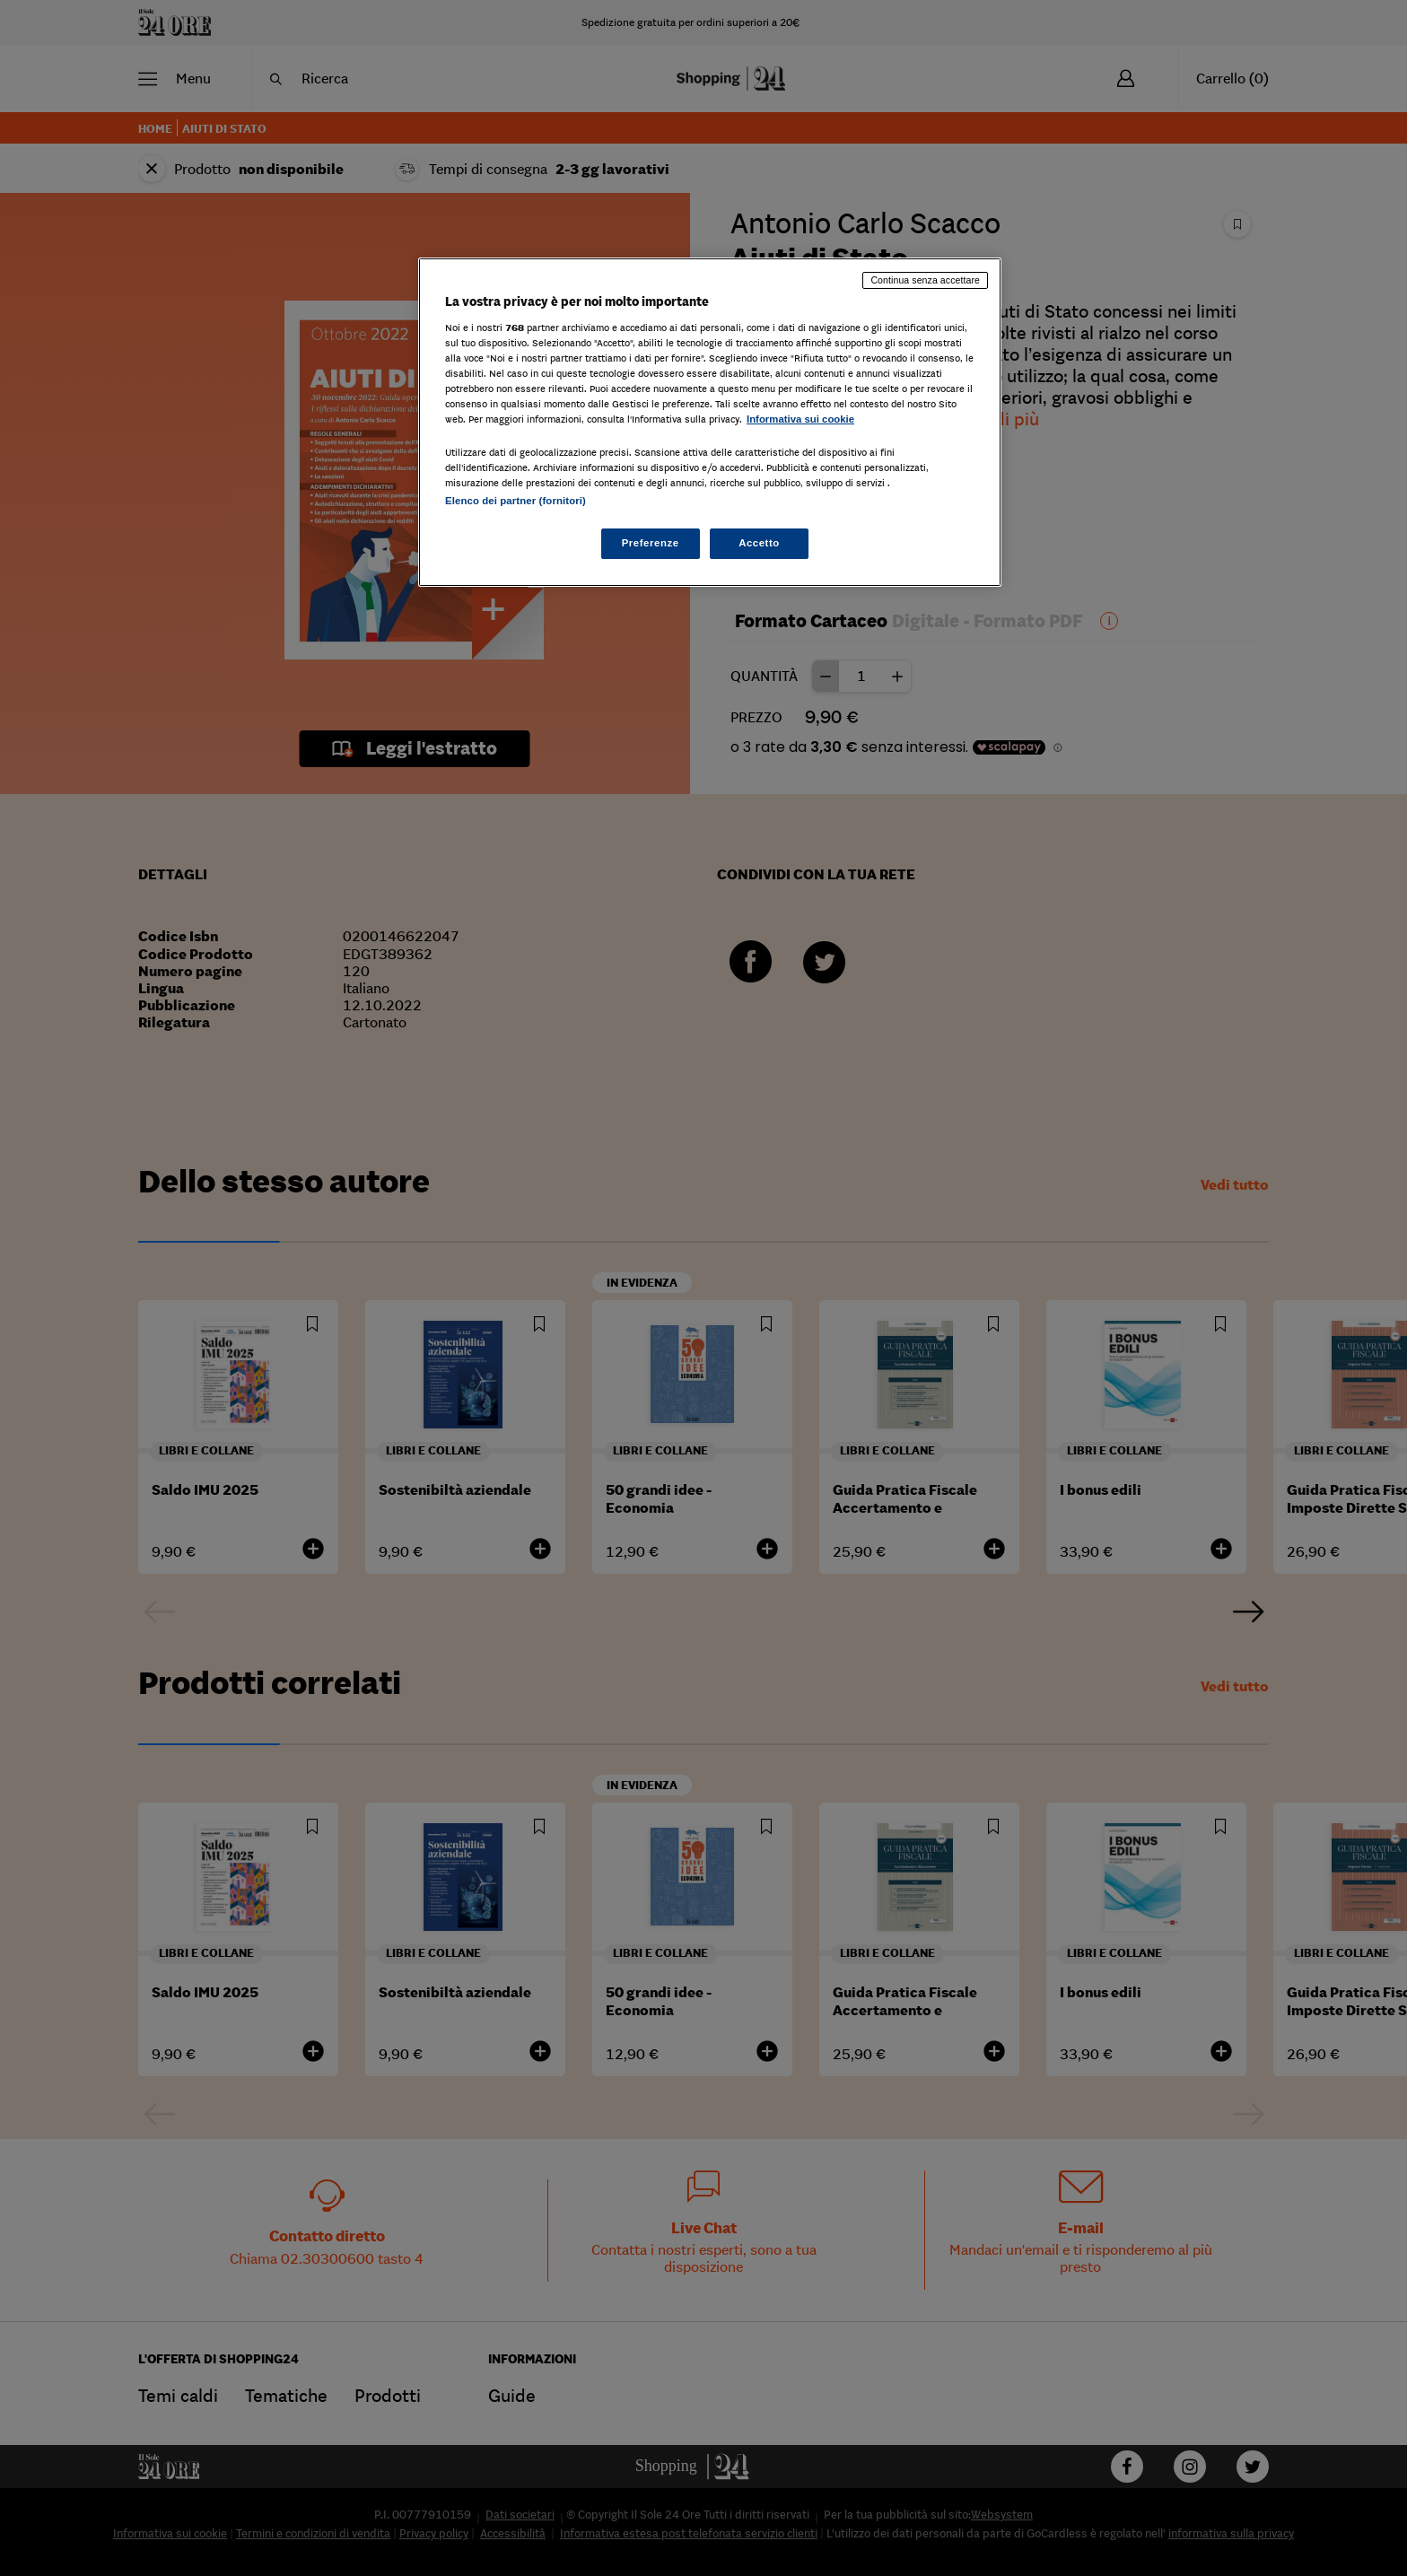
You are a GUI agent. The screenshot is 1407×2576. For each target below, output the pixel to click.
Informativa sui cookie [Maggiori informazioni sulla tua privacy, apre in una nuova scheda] (800, 419)
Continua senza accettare (925, 280)
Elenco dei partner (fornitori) (515, 500)
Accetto (759, 542)
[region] (709, 422)
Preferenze (650, 542)
